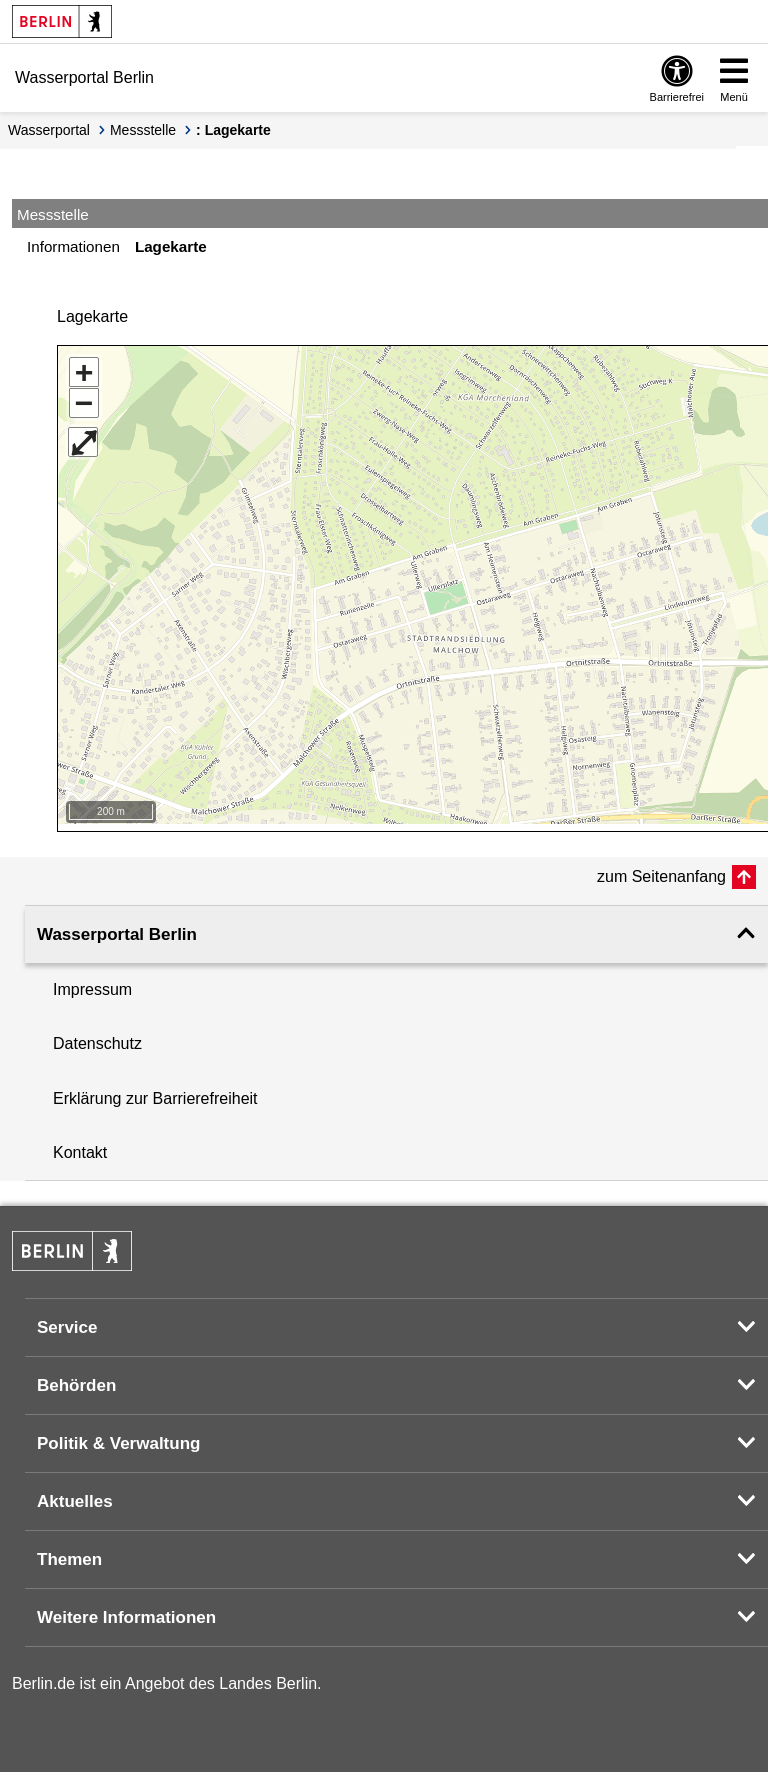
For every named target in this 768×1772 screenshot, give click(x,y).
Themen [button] (69, 1552)
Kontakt (80, 1145)
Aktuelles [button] (75, 1494)
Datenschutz (97, 1036)
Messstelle (143, 130)
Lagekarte (171, 246)
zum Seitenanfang (661, 869)
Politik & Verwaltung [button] (118, 1436)
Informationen (73, 246)
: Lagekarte (233, 130)
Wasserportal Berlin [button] (117, 927)
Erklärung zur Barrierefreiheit (155, 1091)
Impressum (92, 982)
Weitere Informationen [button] (126, 1610)
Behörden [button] (76, 1378)
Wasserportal (49, 130)
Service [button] (67, 1320)
